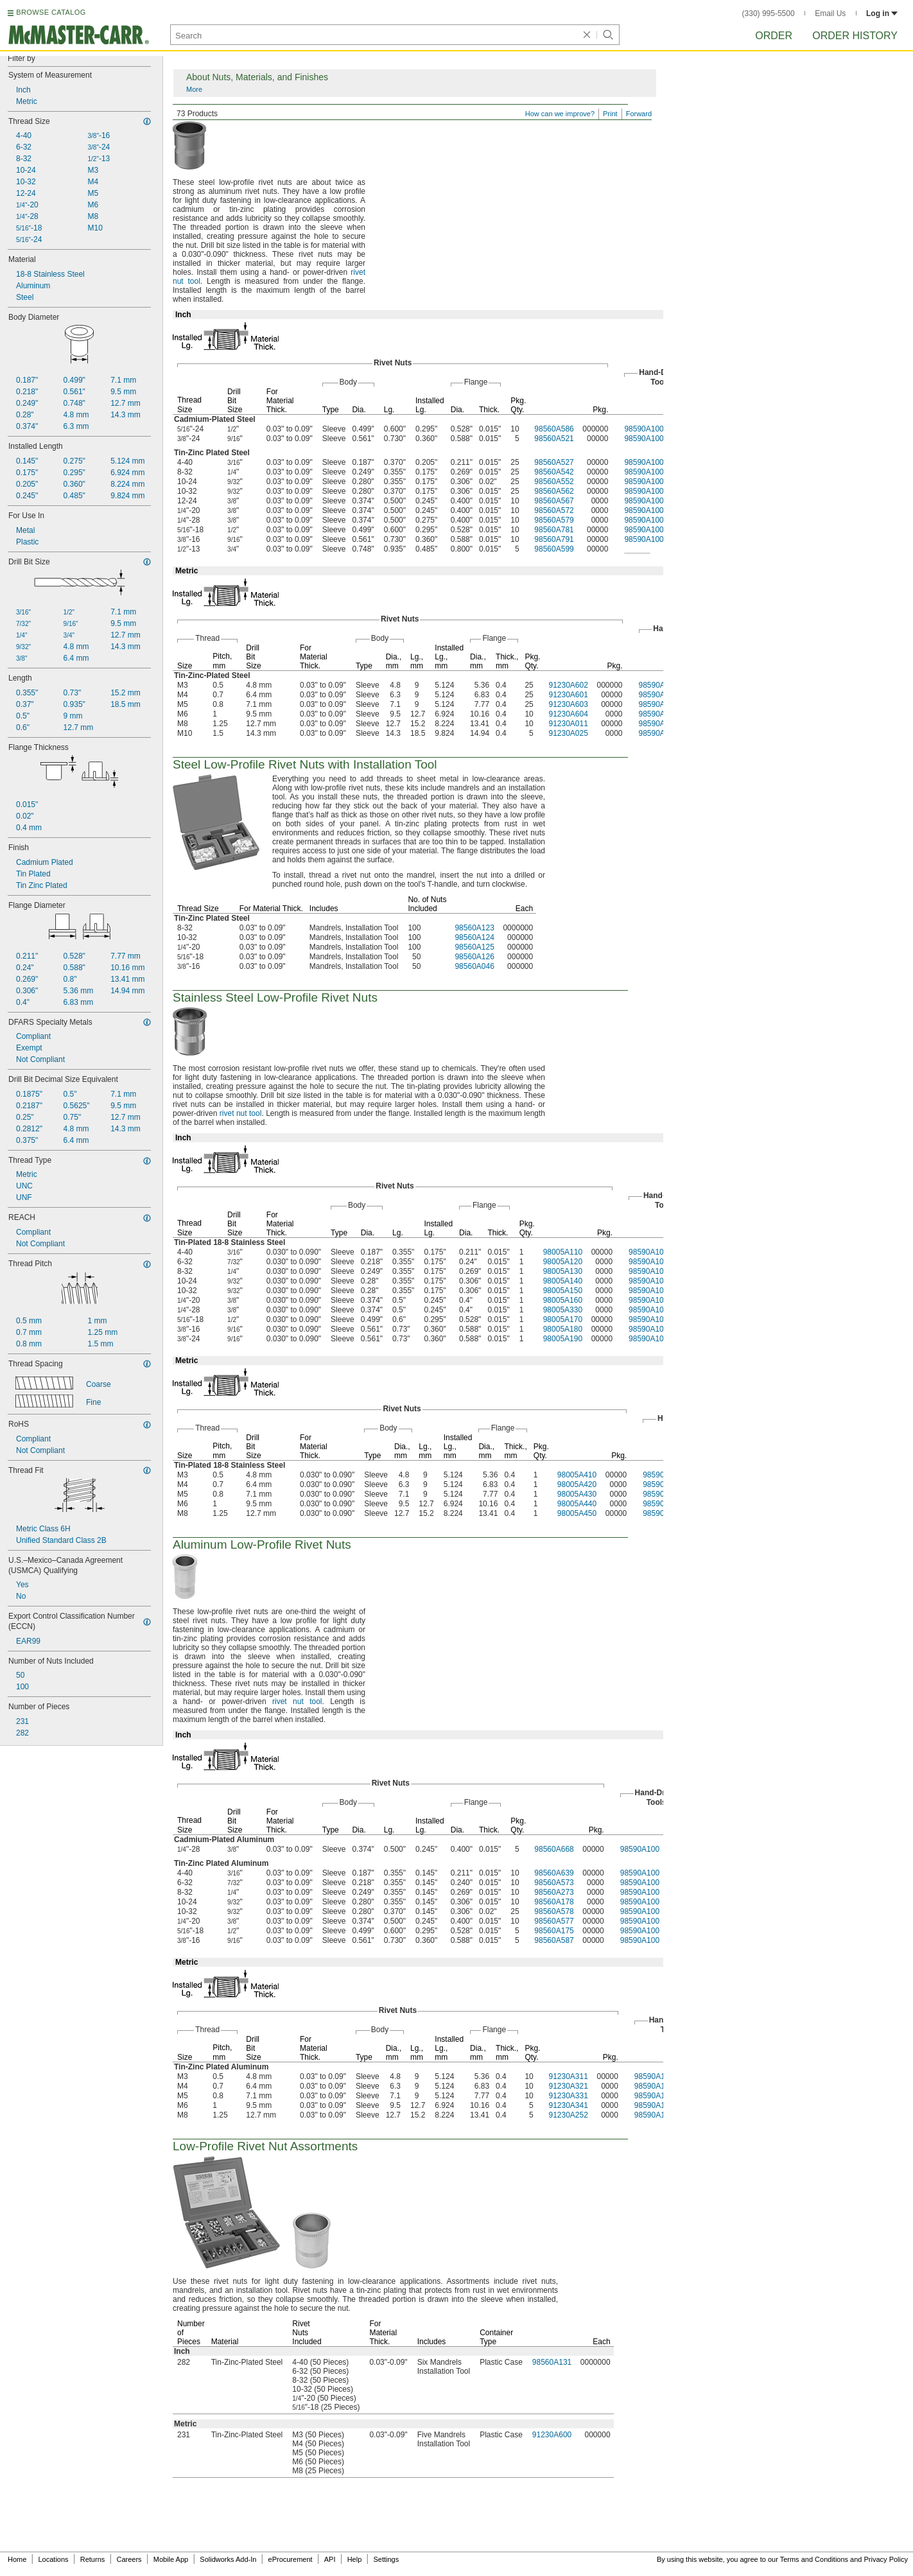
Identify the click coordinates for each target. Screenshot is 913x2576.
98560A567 (553, 500)
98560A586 (553, 428)
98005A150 (562, 1290)
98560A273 (553, 1892)
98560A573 (553, 1882)
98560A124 (474, 937)
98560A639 (553, 1872)
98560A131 (551, 2362)
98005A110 (562, 1252)
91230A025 (567, 733)
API (330, 2559)
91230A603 (567, 704)
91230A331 (567, 2095)
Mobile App (170, 2559)
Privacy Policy (886, 2559)
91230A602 (567, 685)
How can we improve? (560, 113)
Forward (639, 113)
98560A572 (553, 510)
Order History (855, 35)
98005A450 (576, 1513)
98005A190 (562, 1338)
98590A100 (643, 428)
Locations (54, 2559)
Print (610, 113)
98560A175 (553, 1930)
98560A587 (553, 1940)
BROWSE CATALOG (50, 12)
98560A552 (553, 481)
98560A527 (553, 462)
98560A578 (553, 1911)
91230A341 (567, 2105)
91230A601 (567, 694)
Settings (386, 2559)
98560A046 (474, 966)
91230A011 (567, 723)
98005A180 (562, 1329)
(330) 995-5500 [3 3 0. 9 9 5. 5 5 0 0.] (768, 13)
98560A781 (553, 529)
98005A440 (576, 1503)
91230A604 (567, 713)
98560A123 (474, 927)
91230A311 (567, 2076)
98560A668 (553, 1849)
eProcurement (290, 2559)
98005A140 (562, 1280)
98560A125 (474, 947)
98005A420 (576, 1484)
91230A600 (551, 2434)
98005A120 (562, 1261)
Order (773, 35)
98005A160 (562, 1300)
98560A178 (553, 1901)
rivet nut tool (241, 1113)
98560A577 (553, 1921)
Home (17, 2559)
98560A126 (474, 956)
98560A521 (553, 438)
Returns (92, 2559)
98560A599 (553, 548)
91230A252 (567, 2114)
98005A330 (562, 1309)
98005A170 (562, 1319)
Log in (882, 13)
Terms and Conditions (814, 2559)
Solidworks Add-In (228, 2559)
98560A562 (553, 491)
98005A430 (576, 1494)
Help (354, 2559)
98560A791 (553, 539)
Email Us (830, 13)
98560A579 (553, 520)
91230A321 (567, 2086)
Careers (128, 2559)
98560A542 (553, 471)
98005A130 (562, 1271)
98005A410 (576, 1474)
